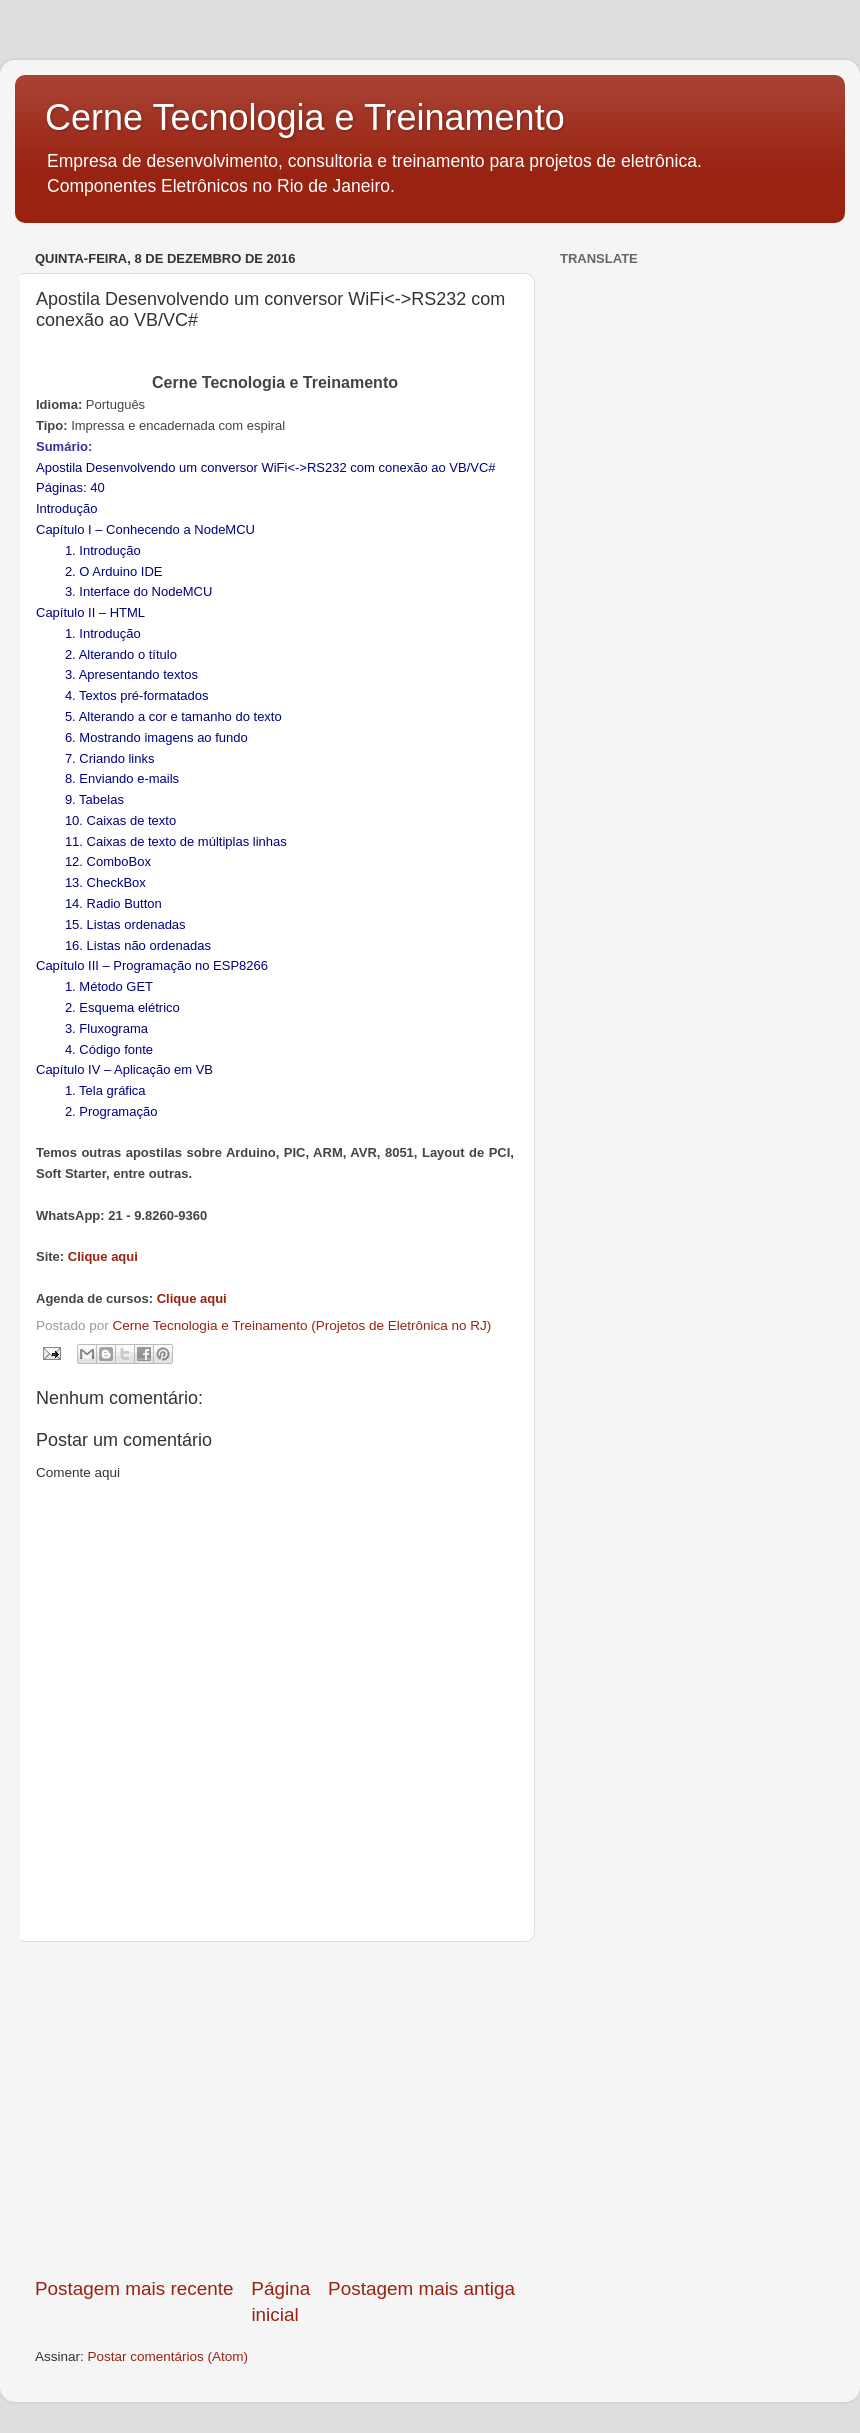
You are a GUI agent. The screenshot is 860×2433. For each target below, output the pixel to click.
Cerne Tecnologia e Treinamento (305, 117)
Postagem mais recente (134, 2288)
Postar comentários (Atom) (168, 2356)
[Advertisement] (275, 2109)
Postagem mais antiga (421, 2288)
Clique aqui (103, 1256)
